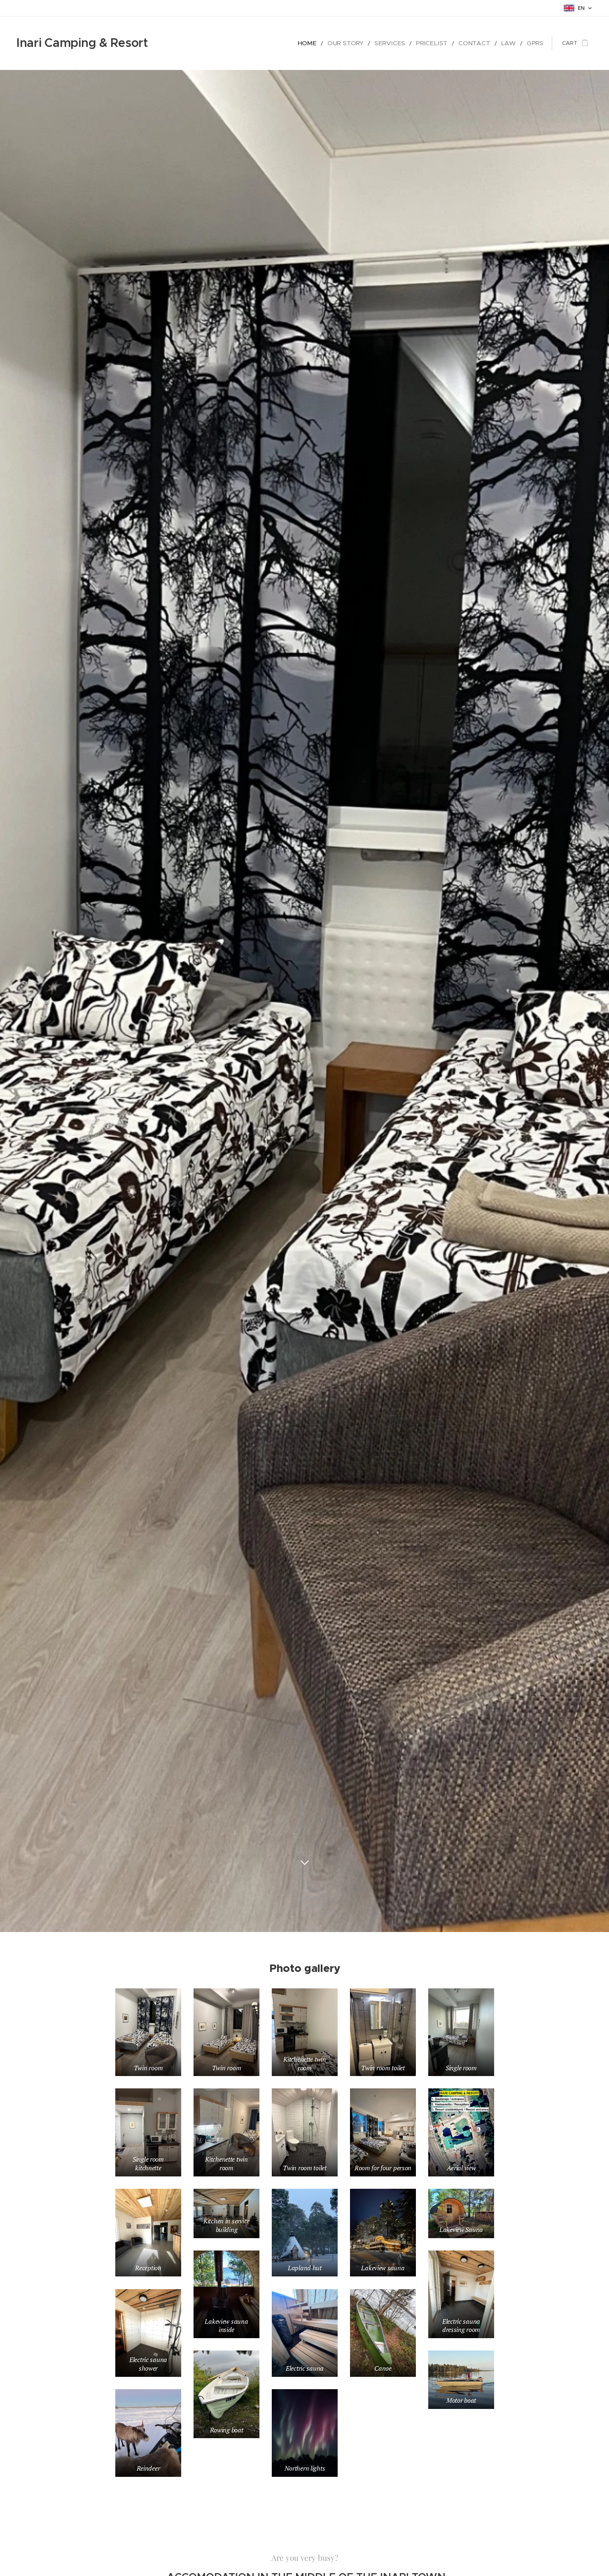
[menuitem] (334, 43)
